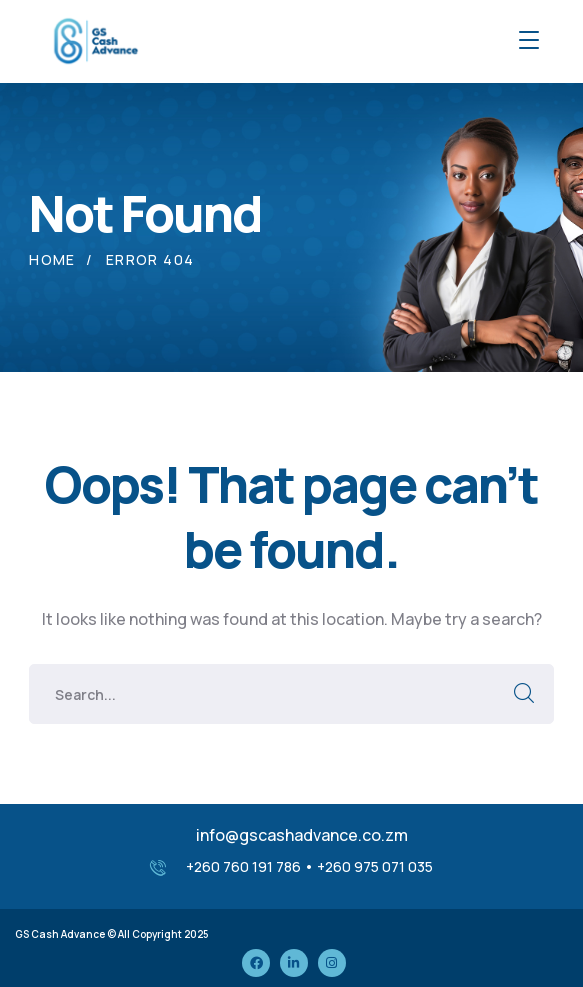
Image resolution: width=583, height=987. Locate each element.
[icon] (256, 963)
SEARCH (524, 694)
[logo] (94, 39)
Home (52, 259)
